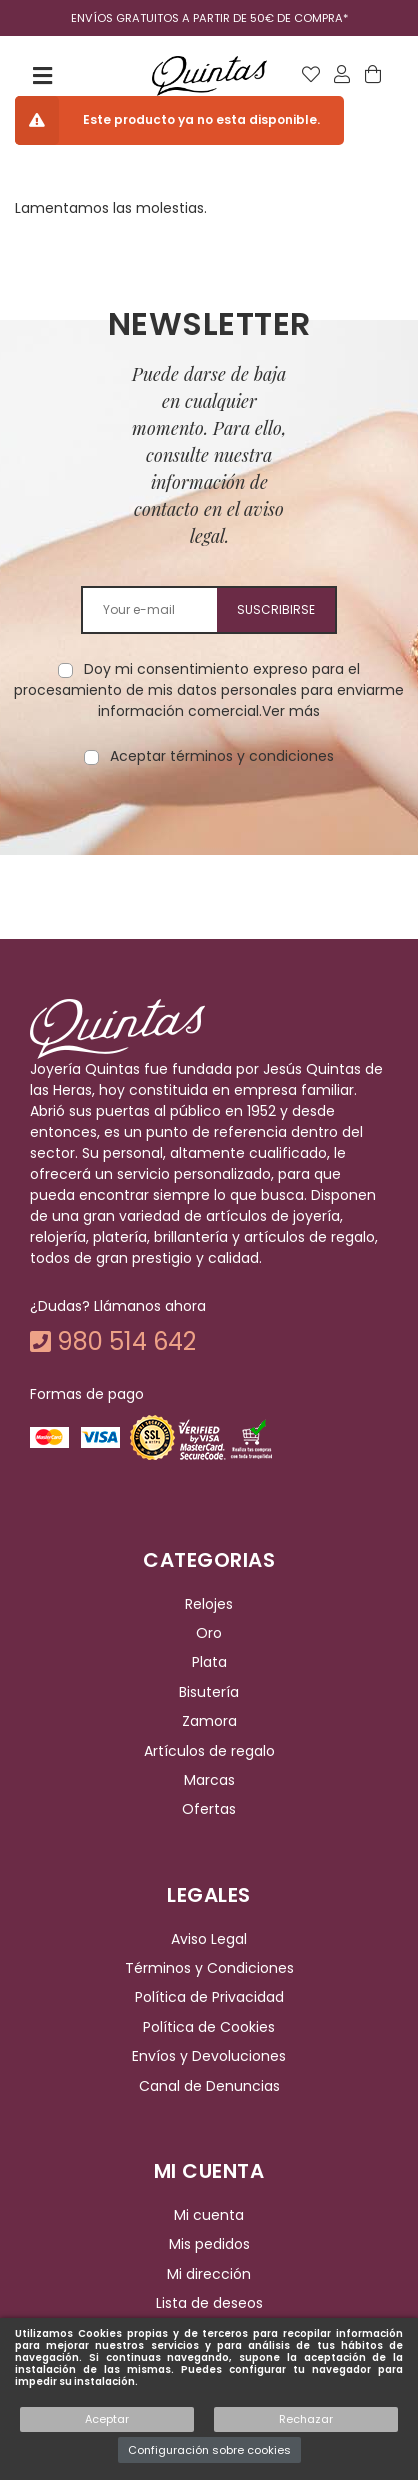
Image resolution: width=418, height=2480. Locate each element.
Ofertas (209, 1809)
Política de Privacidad (209, 1998)
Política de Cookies (209, 2027)
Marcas (209, 1780)
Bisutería (209, 1692)
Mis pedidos (209, 2244)
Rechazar (306, 2419)
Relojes (209, 1604)
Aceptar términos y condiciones (222, 756)
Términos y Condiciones (209, 1968)
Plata (209, 1663)
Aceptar (107, 2419)
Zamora (209, 1721)
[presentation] (209, 830)
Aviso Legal (209, 1939)
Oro (209, 1633)
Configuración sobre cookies (209, 2450)
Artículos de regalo (209, 1751)
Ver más (291, 711)
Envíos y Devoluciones (209, 2056)
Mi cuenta (209, 2215)
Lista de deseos (209, 2303)
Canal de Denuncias (209, 2086)
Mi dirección (209, 2274)
